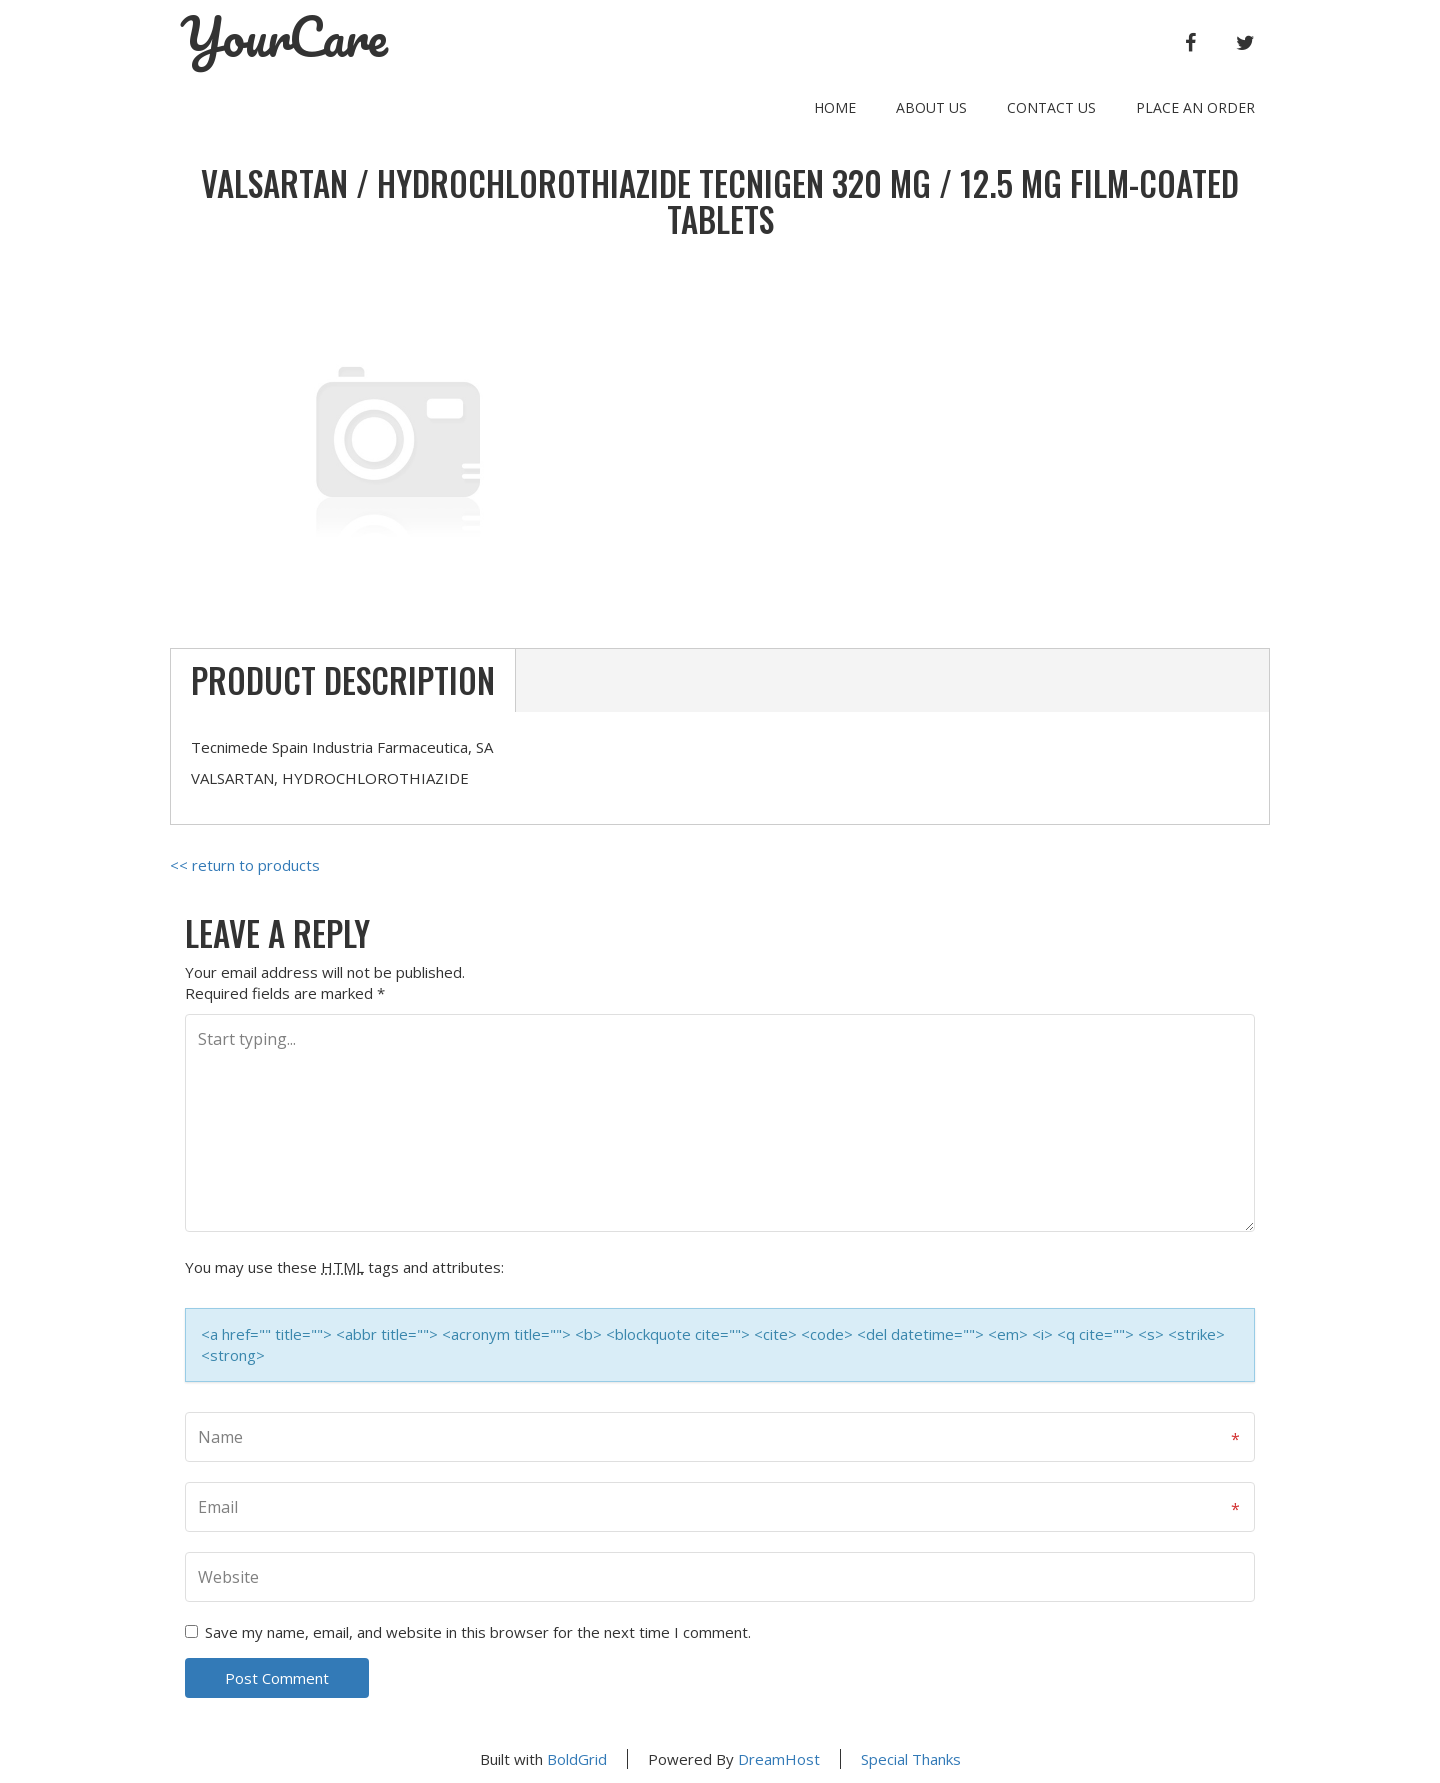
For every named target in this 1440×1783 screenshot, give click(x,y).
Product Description (343, 680)
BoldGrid (577, 1759)
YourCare (284, 37)
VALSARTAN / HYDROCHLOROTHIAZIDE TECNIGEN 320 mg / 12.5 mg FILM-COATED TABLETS (720, 201)
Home (835, 107)
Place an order (1195, 107)
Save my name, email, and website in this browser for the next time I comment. (478, 1632)
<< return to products (245, 865)
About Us (931, 107)
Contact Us (1051, 107)
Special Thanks (911, 1759)
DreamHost (779, 1759)
